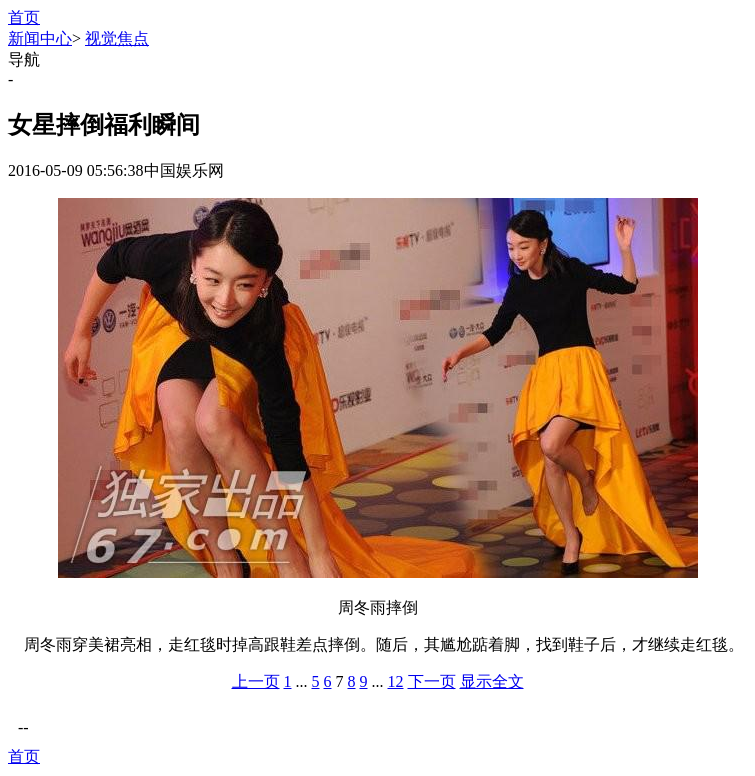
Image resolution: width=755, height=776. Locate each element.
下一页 (432, 681)
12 (396, 681)
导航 (24, 59)
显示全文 (492, 681)
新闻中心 (40, 38)
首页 (24, 17)
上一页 (256, 681)
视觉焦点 (117, 38)
